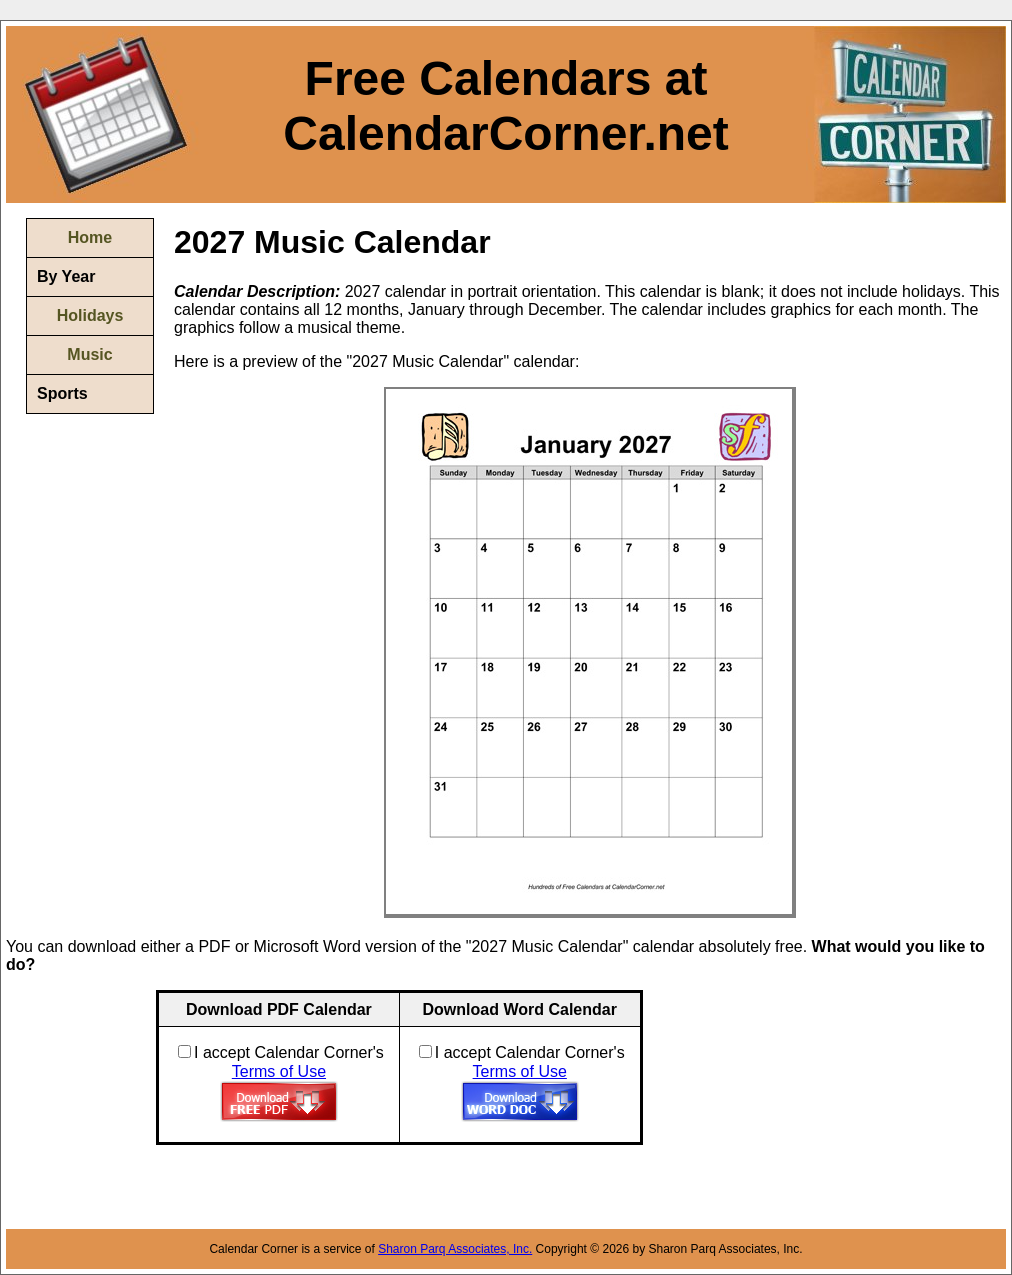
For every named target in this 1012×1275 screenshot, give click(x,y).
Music (89, 354)
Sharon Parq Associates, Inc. (455, 1249)
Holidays (90, 315)
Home (90, 237)
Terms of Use (279, 1071)
